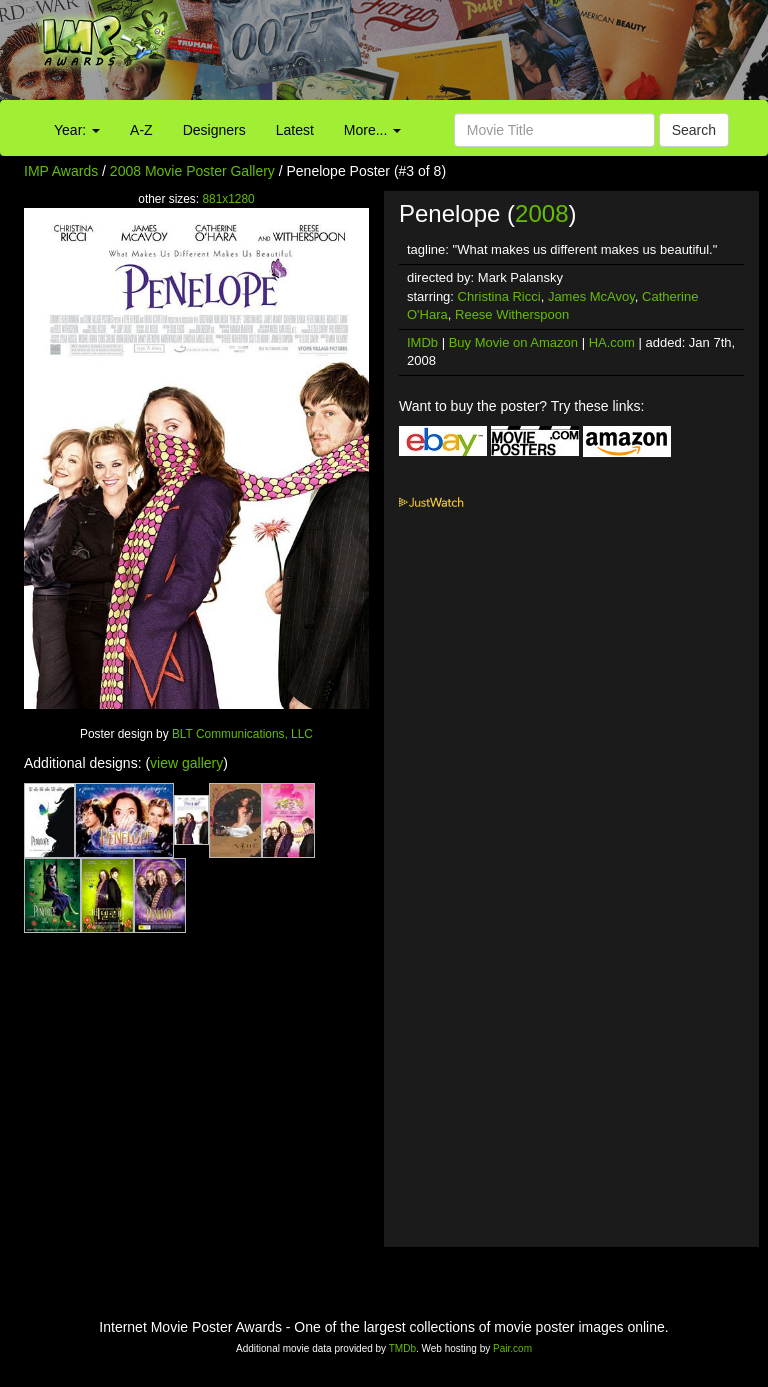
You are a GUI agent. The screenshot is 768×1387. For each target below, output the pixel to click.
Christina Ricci (499, 296)
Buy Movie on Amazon (513, 342)
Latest (295, 130)
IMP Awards (61, 171)
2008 (541, 213)
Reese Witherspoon (512, 314)
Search (694, 130)
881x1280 (228, 199)
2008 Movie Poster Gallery (192, 171)
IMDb (422, 342)
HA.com (612, 342)
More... (372, 130)
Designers (214, 130)
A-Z (141, 130)
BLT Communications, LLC (242, 734)
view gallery (186, 763)
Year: (77, 130)
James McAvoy (591, 296)
